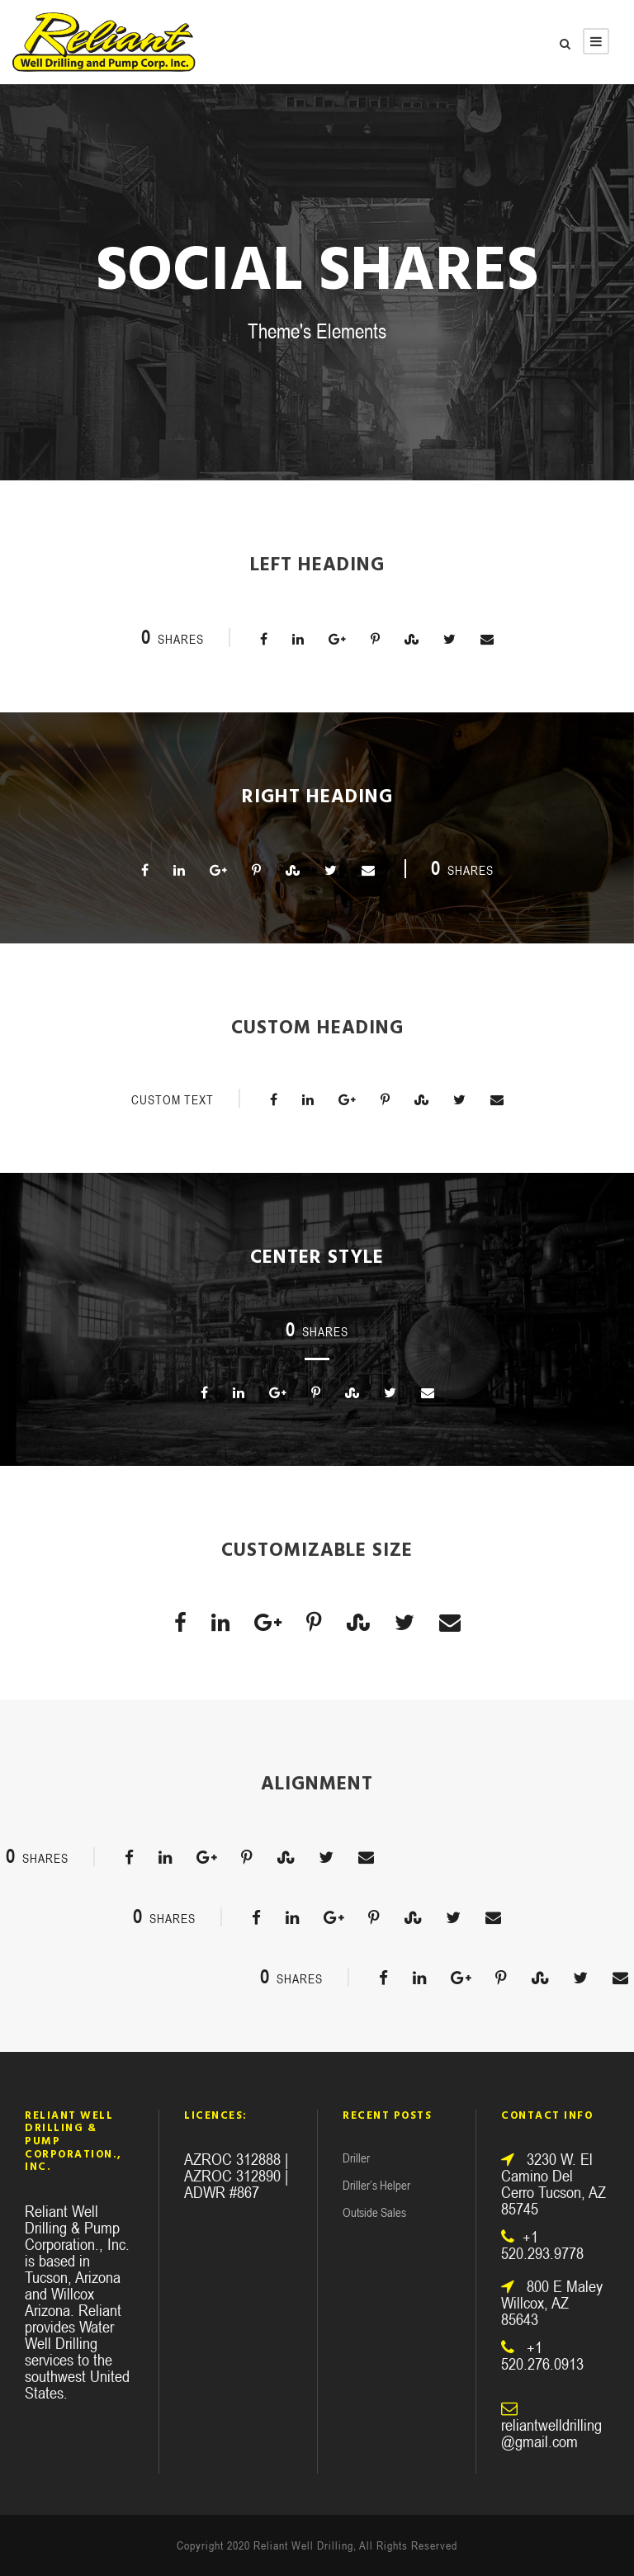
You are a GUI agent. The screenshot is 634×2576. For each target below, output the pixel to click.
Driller (356, 2158)
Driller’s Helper (376, 2185)
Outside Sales (374, 2212)
